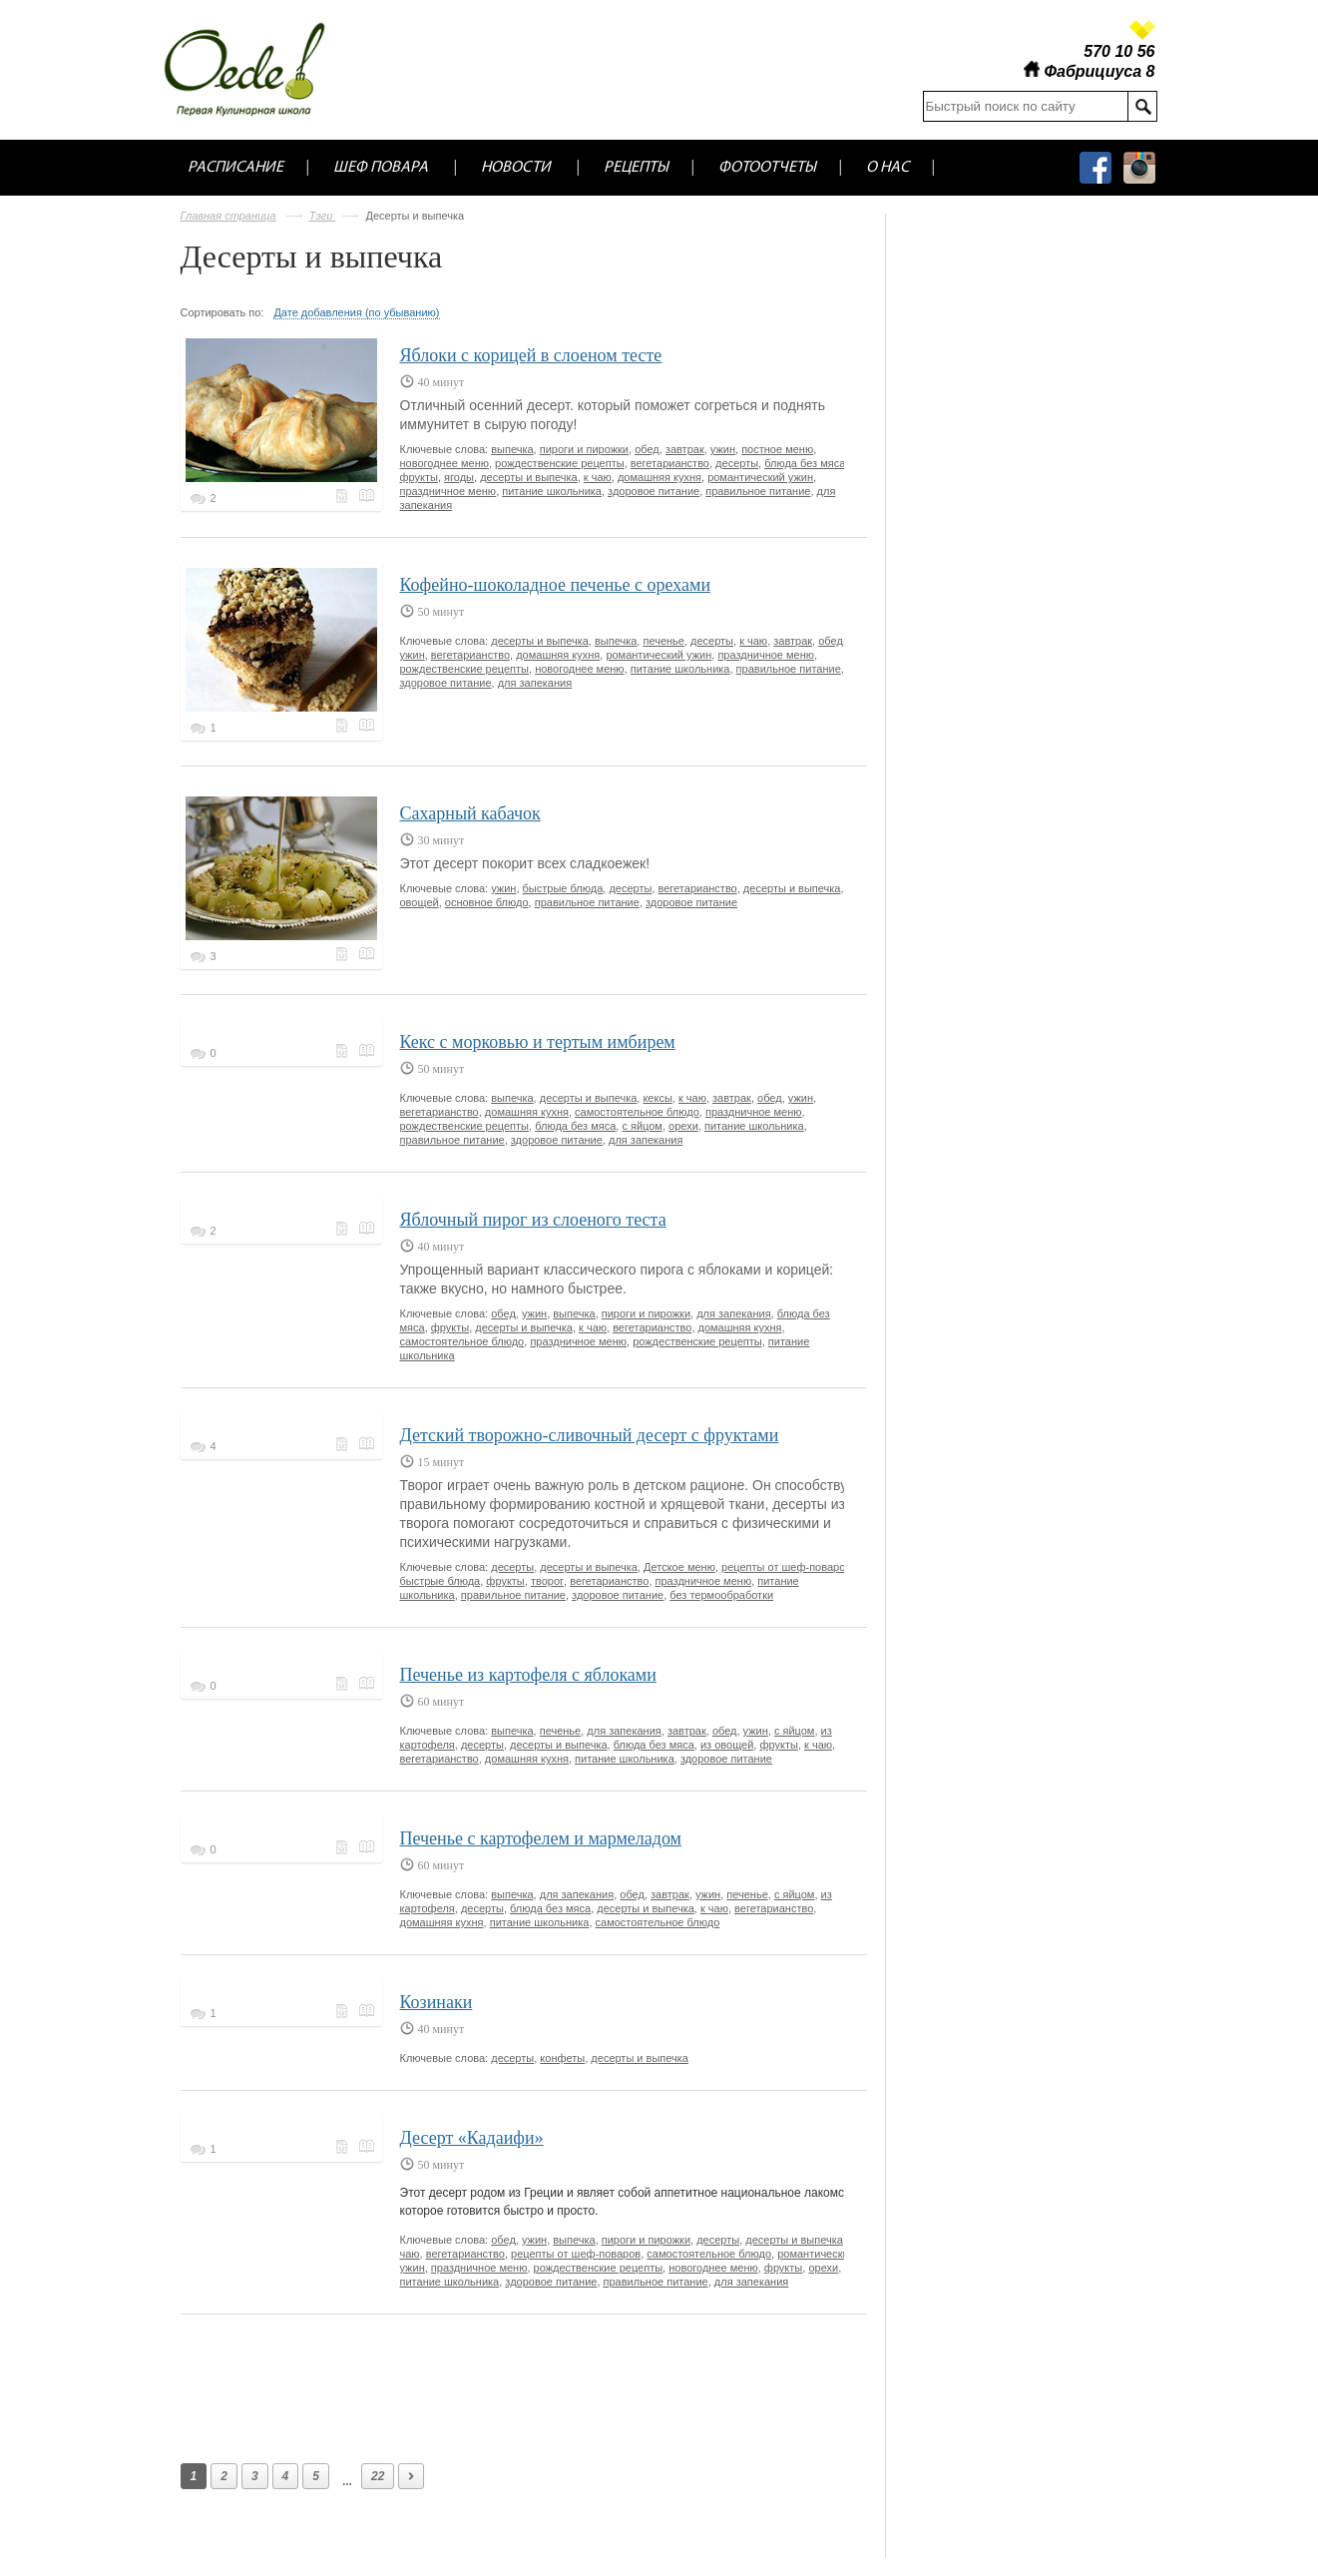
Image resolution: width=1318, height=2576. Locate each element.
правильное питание (757, 491)
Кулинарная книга (367, 496)
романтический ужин (760, 477)
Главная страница (228, 216)
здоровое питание (653, 491)
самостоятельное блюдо (637, 1112)
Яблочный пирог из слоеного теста (533, 1220)
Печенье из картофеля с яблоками (528, 1675)
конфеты (562, 2058)
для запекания (535, 683)
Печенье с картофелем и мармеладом (540, 1838)
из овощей (726, 1745)
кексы (657, 1098)
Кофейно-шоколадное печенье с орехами (555, 585)
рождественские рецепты (560, 463)
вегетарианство (670, 463)
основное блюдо (487, 902)
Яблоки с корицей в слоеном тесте (531, 355)
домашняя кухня (659, 477)
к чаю (598, 477)
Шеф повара (382, 168)
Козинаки (436, 2002)
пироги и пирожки (584, 449)
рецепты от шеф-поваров (786, 1567)
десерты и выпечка (529, 477)
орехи (683, 1126)
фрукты (419, 477)
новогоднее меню (444, 463)
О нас (887, 168)
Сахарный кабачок (470, 813)
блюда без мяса (804, 463)
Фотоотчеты (767, 168)
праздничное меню (448, 491)
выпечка (512, 449)
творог (547, 1581)
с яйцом (642, 1126)
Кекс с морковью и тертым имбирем (537, 1042)
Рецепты (636, 168)
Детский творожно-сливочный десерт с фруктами (589, 1435)
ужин (722, 449)
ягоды (459, 477)
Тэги (322, 216)
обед (647, 449)
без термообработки (721, 1595)
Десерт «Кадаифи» (472, 2138)
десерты (736, 463)
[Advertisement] (544, 2384)
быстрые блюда (563, 888)
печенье (663, 641)
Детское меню (679, 1567)
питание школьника (552, 491)
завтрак (684, 449)
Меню (344, 496)
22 (377, 2476)
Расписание (235, 168)
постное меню (777, 449)
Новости (517, 168)
